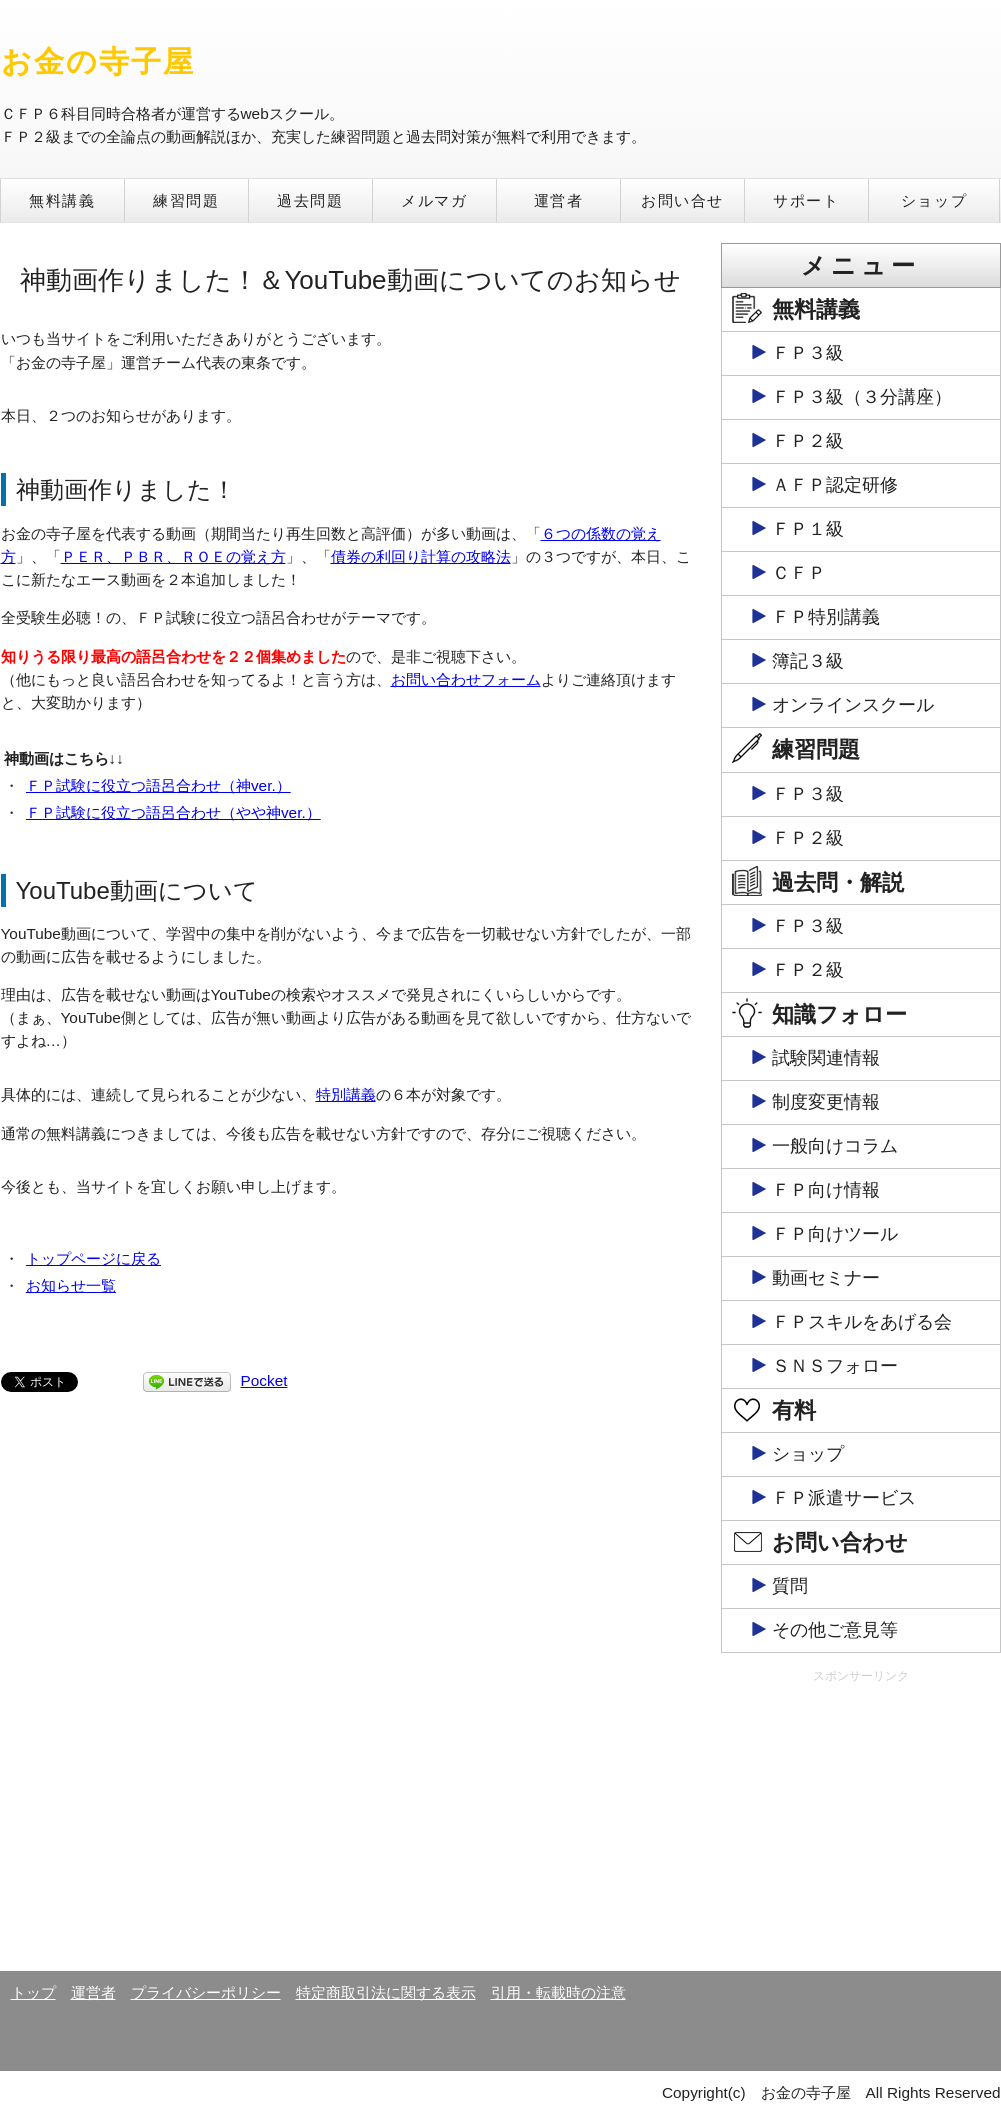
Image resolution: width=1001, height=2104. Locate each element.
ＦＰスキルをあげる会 (862, 1322)
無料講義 (62, 200)
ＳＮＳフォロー (835, 1366)
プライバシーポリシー (206, 1992)
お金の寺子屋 (98, 61)
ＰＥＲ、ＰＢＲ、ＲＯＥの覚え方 (173, 556)
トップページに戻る (93, 1258)
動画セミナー (826, 1278)
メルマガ (434, 200)
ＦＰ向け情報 (826, 1190)
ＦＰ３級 (808, 353)
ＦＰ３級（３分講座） (862, 397)
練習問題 (186, 200)
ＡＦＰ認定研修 (835, 485)
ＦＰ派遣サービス (844, 1498)
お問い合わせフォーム (466, 679)
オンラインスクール (853, 705)
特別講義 (346, 1094)
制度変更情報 (826, 1102)
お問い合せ (682, 200)
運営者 (559, 200)
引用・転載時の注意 (558, 1992)
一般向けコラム (835, 1146)
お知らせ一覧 (71, 1285)
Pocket (264, 1380)
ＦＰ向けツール (835, 1234)
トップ (33, 1992)
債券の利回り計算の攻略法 (421, 556)
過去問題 (310, 200)
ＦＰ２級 (808, 441)
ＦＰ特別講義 (826, 617)
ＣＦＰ (799, 573)
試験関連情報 (826, 1058)
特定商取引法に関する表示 (386, 1992)
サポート (806, 200)
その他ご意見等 (835, 1630)
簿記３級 (808, 661)
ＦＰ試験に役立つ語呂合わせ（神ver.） (158, 785)
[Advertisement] (861, 1826)
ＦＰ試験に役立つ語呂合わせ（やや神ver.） (173, 812)
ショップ (934, 200)
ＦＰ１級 (808, 529)
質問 (790, 1586)
